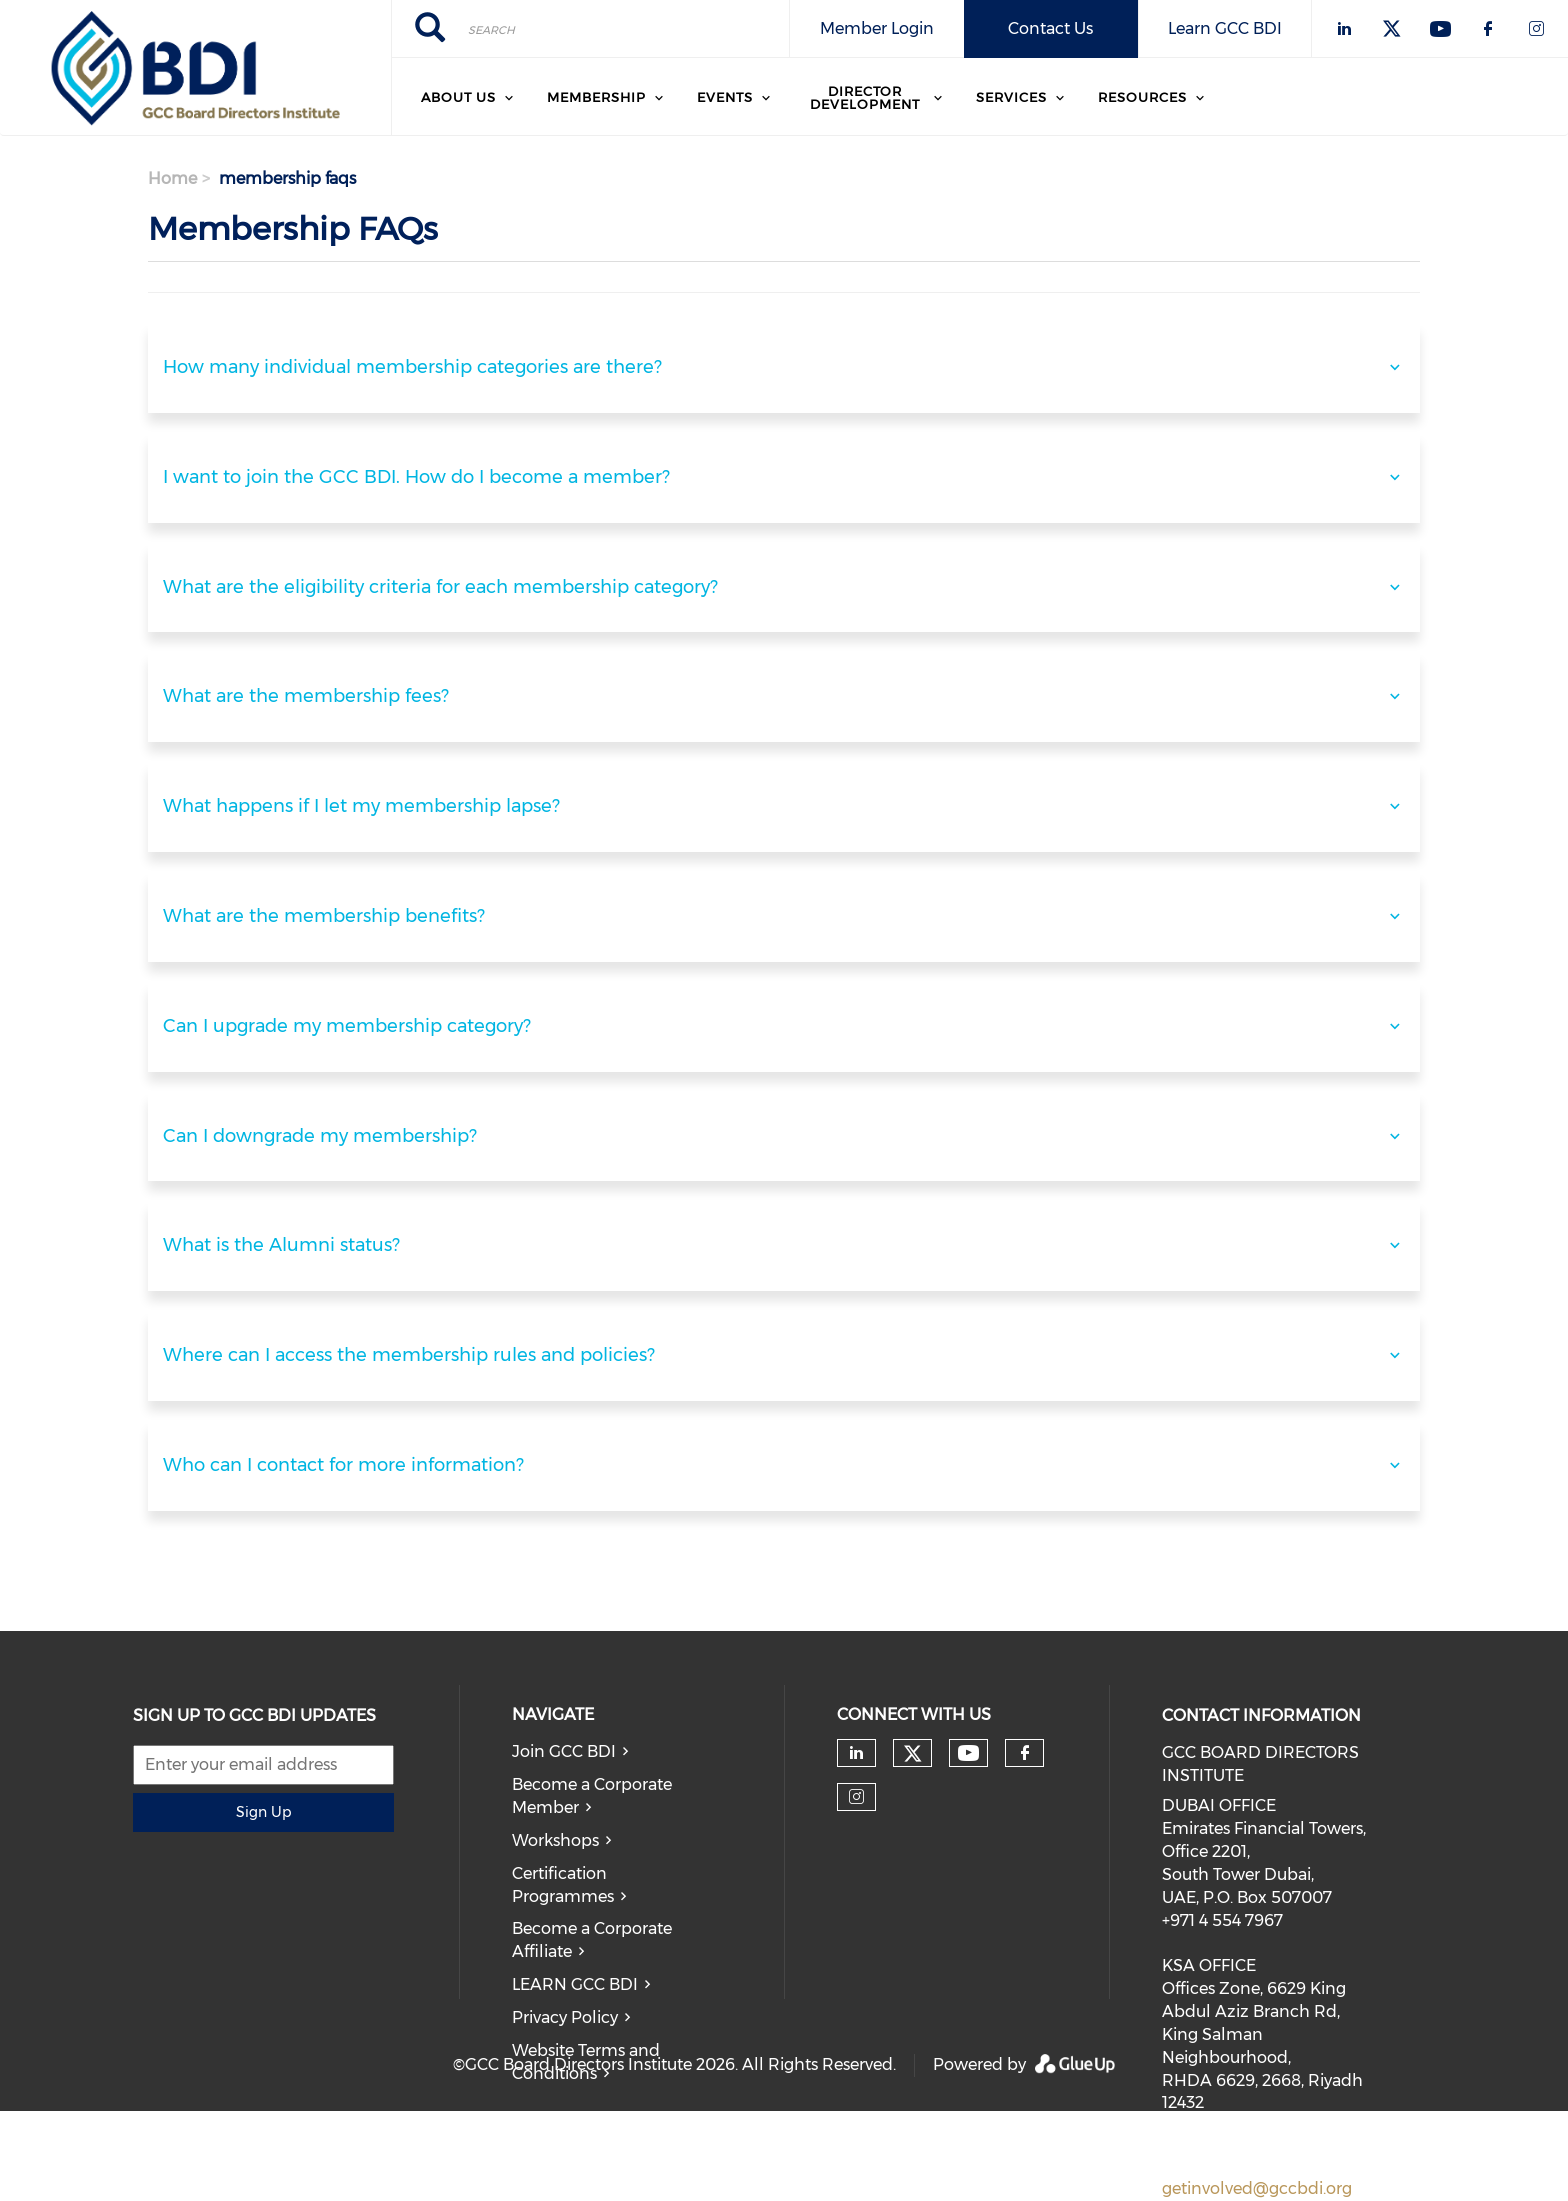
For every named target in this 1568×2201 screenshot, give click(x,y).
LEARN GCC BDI (575, 1984)
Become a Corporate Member (592, 1796)
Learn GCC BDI (1225, 28)
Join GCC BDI (564, 1751)
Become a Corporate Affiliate (592, 1940)
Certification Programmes (563, 1885)
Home (172, 178)
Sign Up (263, 1812)
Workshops (555, 1840)
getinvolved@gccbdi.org (1257, 2188)
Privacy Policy (565, 2017)
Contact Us (1050, 28)
